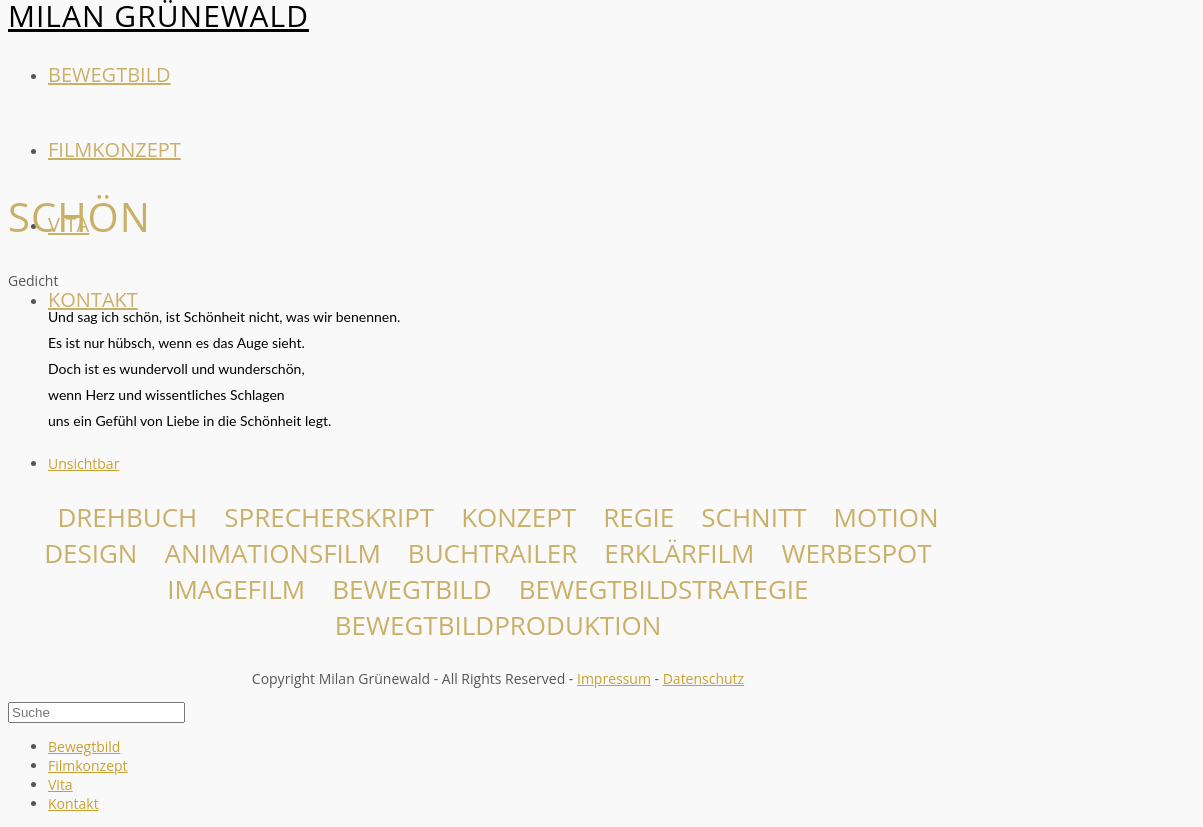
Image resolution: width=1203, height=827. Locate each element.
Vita (60, 784)
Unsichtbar (83, 463)
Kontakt (93, 299)
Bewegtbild (109, 74)
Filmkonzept (114, 149)
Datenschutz (703, 678)
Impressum (614, 678)
